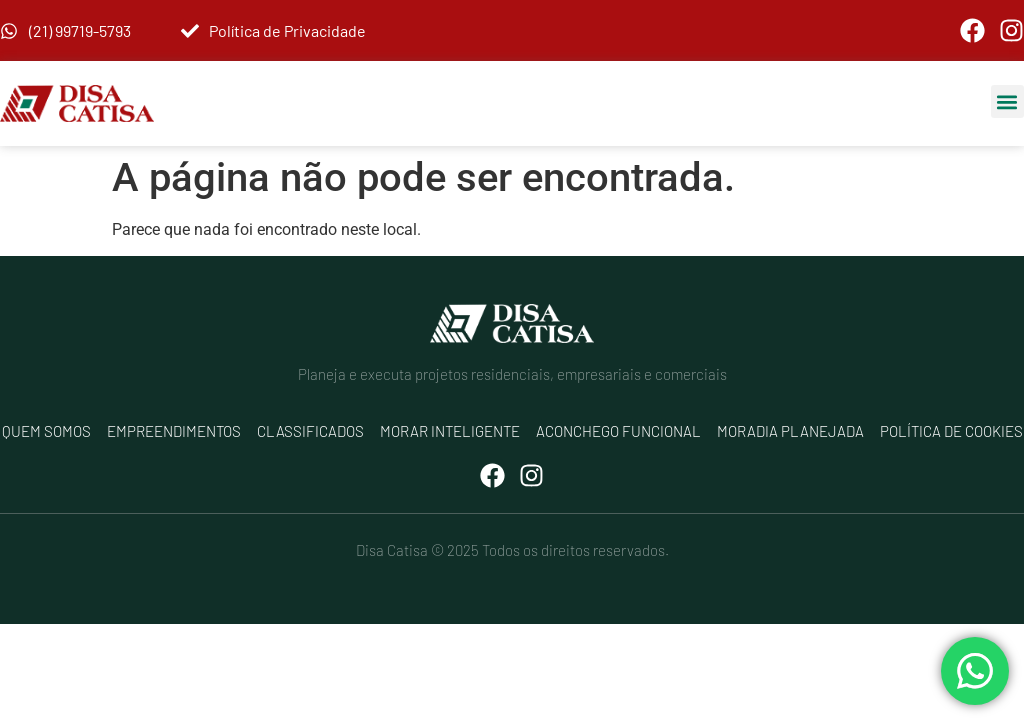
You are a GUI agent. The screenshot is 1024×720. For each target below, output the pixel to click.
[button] (1007, 101)
